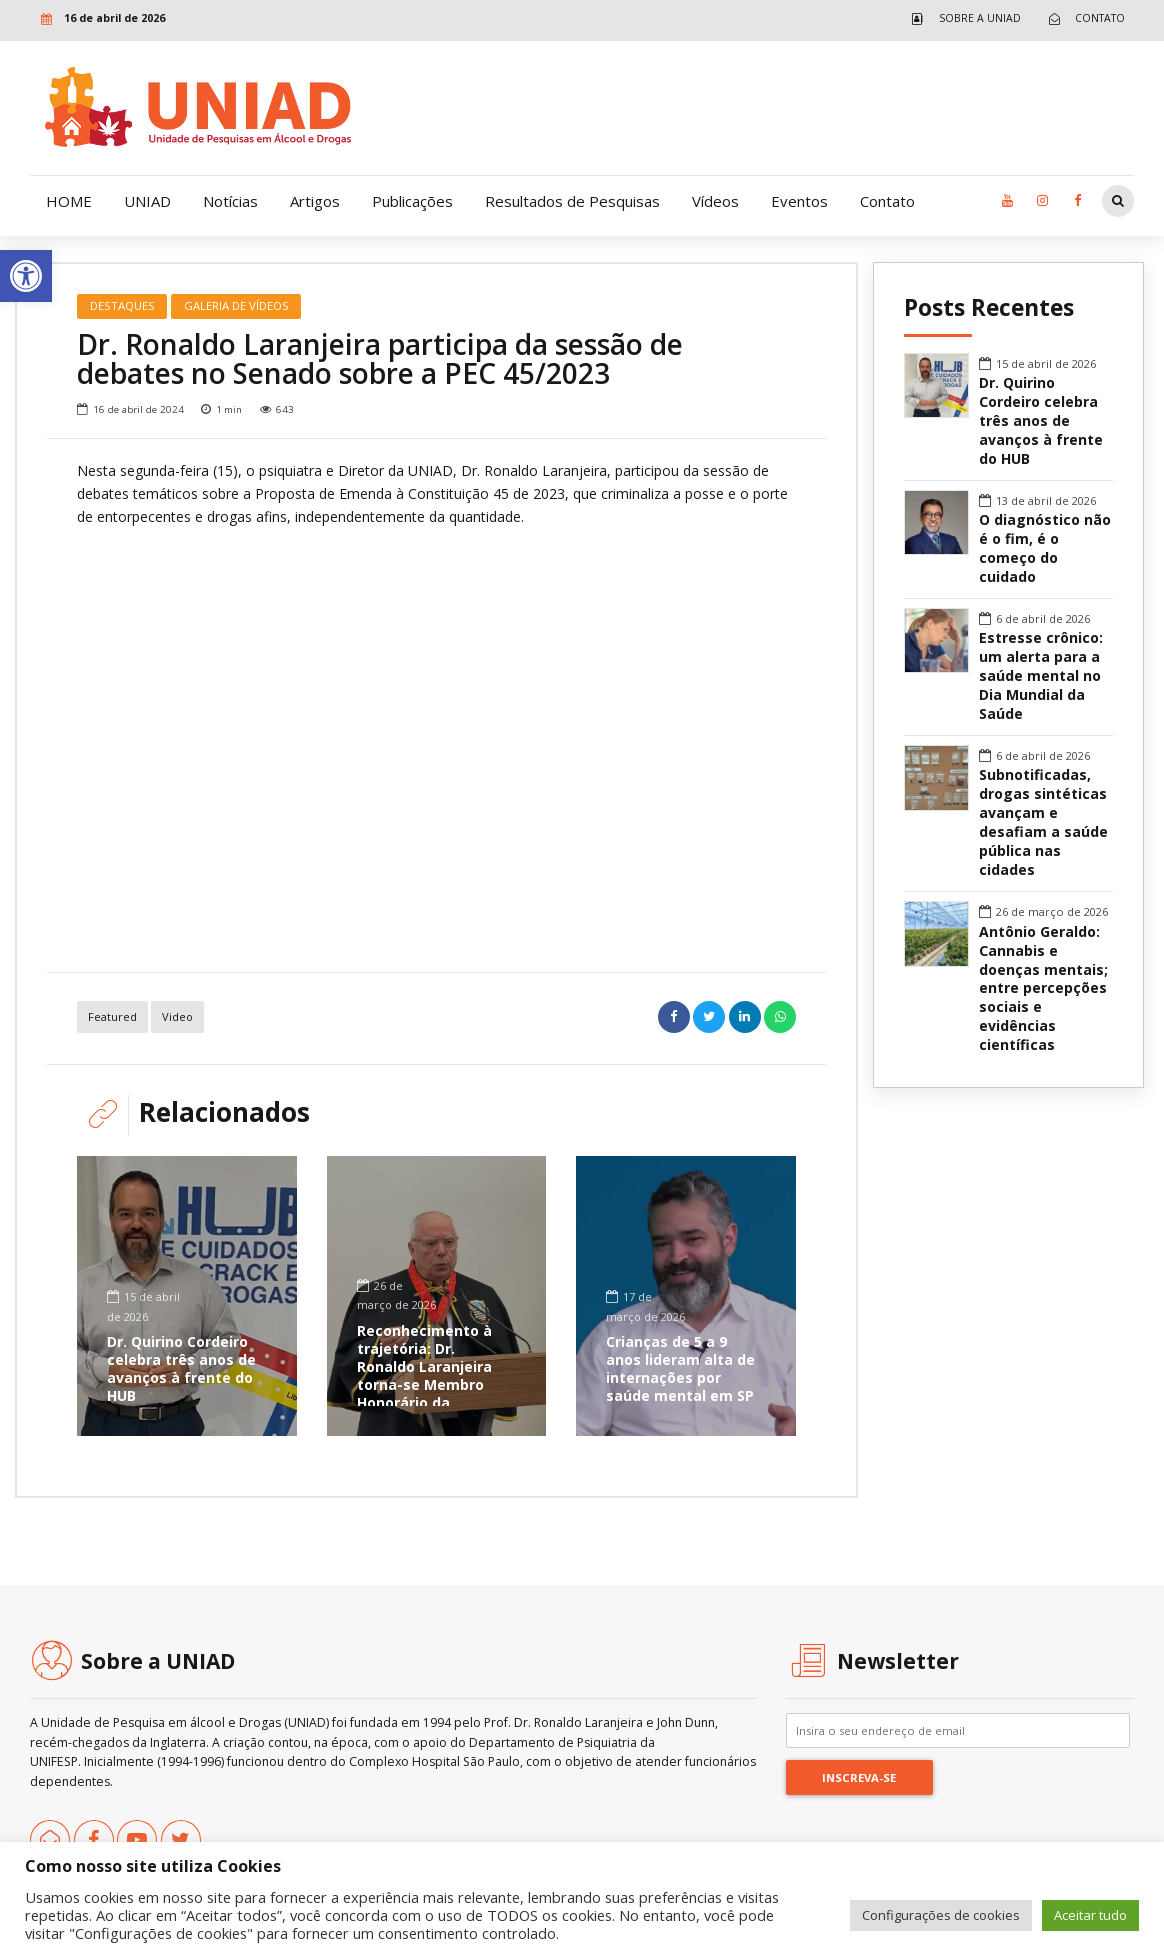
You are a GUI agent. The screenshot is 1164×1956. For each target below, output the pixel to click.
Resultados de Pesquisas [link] (572, 201)
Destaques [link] (122, 305)
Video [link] (177, 1016)
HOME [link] (69, 201)
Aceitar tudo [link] (1090, 1915)
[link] (26, 276)
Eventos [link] (799, 201)
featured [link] (112, 1016)
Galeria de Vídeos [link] (236, 305)
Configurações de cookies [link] (941, 1915)
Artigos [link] (315, 201)
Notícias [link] (230, 201)
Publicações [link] (412, 201)
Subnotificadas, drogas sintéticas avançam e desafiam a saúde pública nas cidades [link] (1043, 822)
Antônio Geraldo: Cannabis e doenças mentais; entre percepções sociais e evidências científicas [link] (1043, 989)
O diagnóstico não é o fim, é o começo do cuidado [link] (1045, 548)
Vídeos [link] (715, 201)
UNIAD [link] (147, 201)
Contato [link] (887, 201)
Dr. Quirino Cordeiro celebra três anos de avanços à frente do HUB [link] (181, 1369)
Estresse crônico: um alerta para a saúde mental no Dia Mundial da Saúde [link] (1041, 676)
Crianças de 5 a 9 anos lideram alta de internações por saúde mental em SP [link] (680, 1369)
